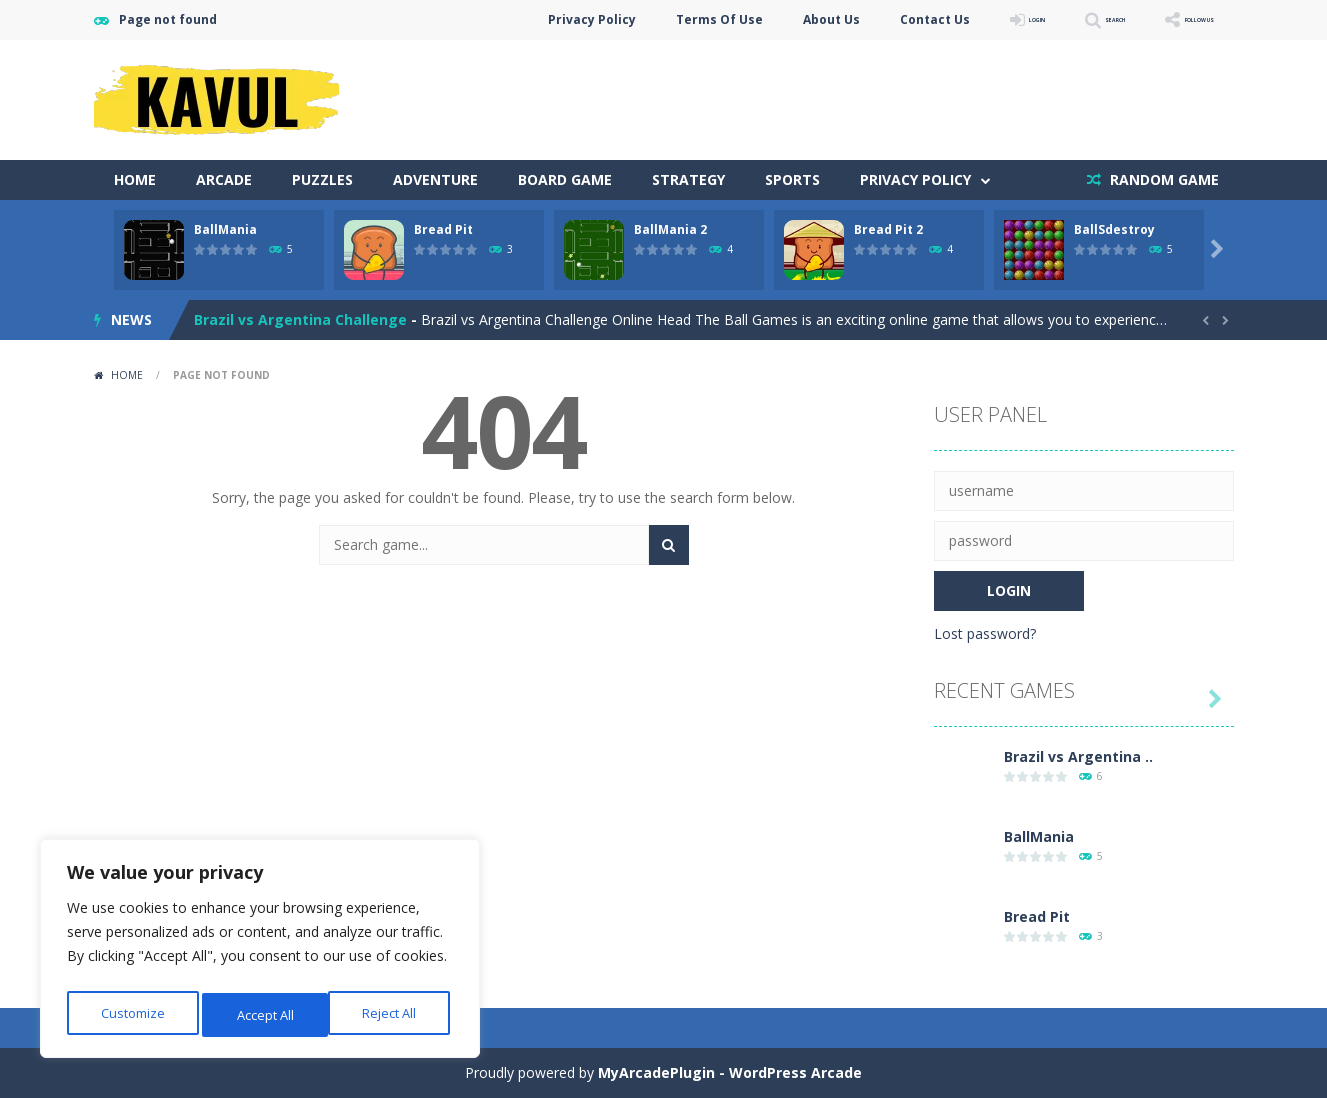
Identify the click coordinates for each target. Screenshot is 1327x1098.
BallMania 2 (670, 229)
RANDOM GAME (1162, 179)
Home (135, 179)
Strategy (688, 179)
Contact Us (833, 19)
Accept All (391, 1014)
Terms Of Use (617, 19)
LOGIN (950, 19)
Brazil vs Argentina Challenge (300, 319)
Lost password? (985, 633)
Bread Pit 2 (888, 229)
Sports (792, 179)
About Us (729, 19)
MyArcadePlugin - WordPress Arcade (730, 1072)
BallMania (225, 229)
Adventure (435, 179)
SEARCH (1056, 19)
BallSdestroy (1114, 229)
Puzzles (322, 179)
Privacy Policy (490, 19)
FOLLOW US (1178, 19)
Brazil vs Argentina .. (1078, 756)
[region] (260, 953)
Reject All (263, 1014)
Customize (131, 1014)
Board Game (565, 179)
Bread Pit (443, 229)
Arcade (224, 179)
